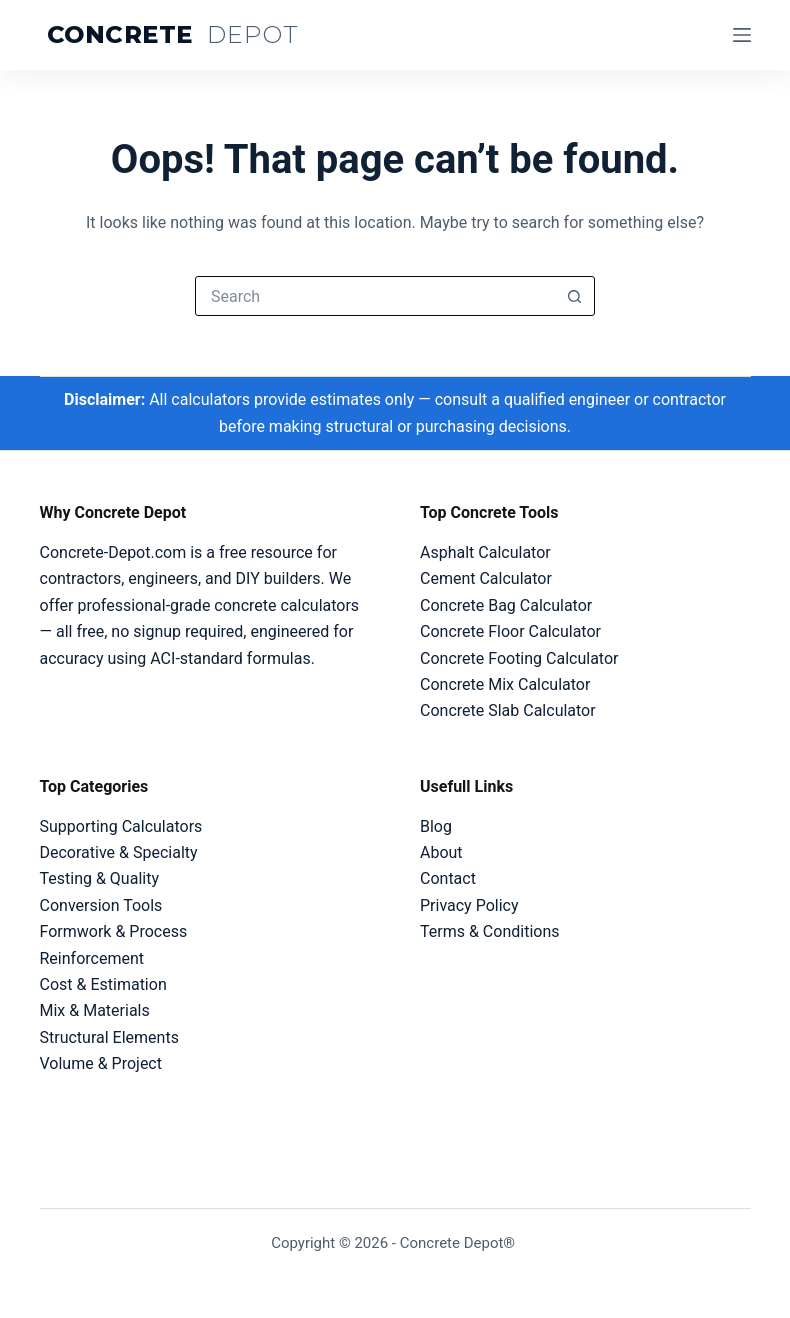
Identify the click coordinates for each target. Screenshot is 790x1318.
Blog (436, 826)
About (441, 852)
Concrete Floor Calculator (510, 631)
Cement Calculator (486, 578)
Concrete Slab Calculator (508, 710)
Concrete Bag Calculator (506, 605)
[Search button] (574, 296)
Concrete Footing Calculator (519, 658)
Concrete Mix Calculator (505, 684)
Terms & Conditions (490, 931)
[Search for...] (375, 296)
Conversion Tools (101, 905)
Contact (448, 878)
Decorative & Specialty (119, 852)
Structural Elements (109, 1037)
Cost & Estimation (103, 984)
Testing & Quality (99, 878)
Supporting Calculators (121, 826)
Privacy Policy (469, 905)
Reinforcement (92, 958)
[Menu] (742, 35)
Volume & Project (101, 1063)
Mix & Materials (95, 1010)
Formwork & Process (114, 931)
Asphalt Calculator (485, 552)
